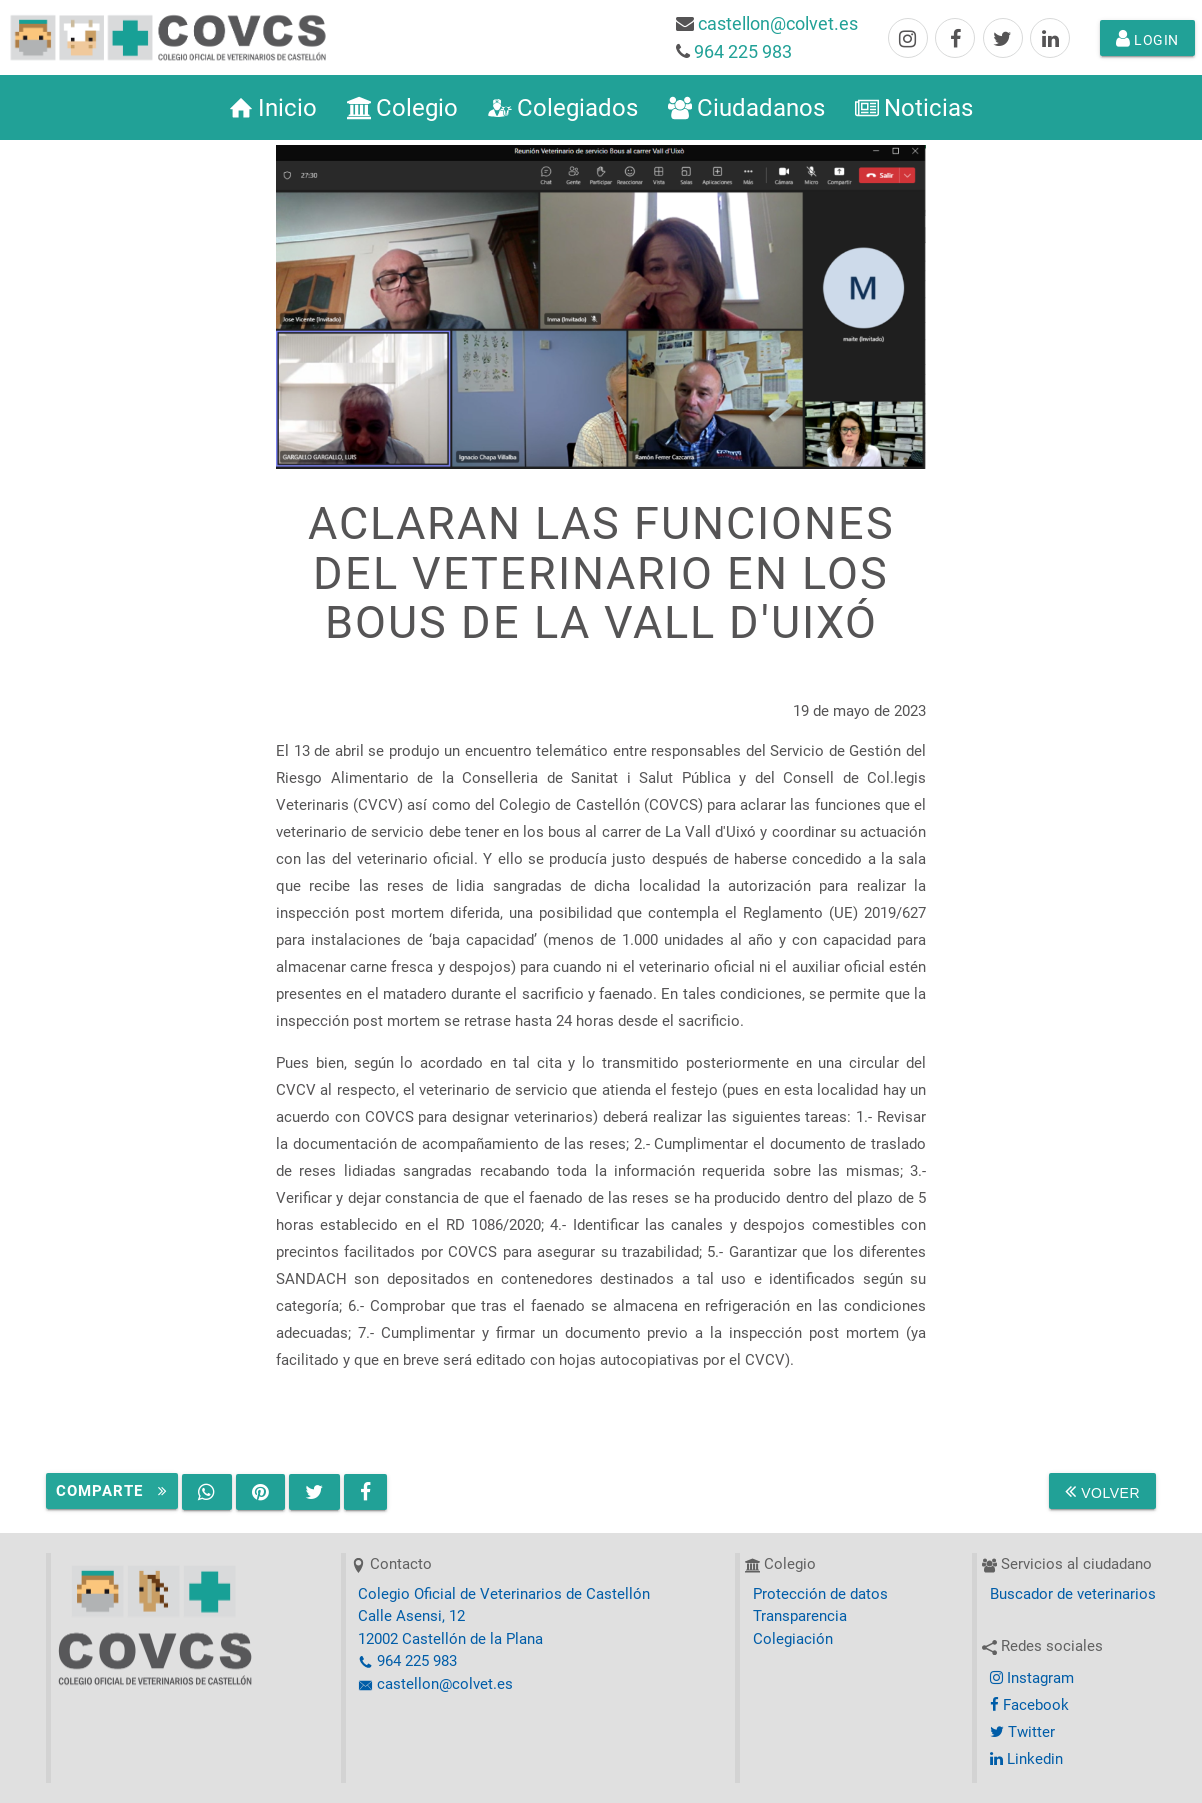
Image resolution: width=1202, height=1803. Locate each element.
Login (1147, 38)
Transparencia (800, 1616)
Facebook (1029, 1705)
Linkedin (1026, 1759)
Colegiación (793, 1639)
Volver (1102, 1491)
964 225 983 (743, 51)
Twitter (1022, 1732)
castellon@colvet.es (778, 23)
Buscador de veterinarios (1073, 1594)
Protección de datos (820, 1594)
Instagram (1032, 1678)
